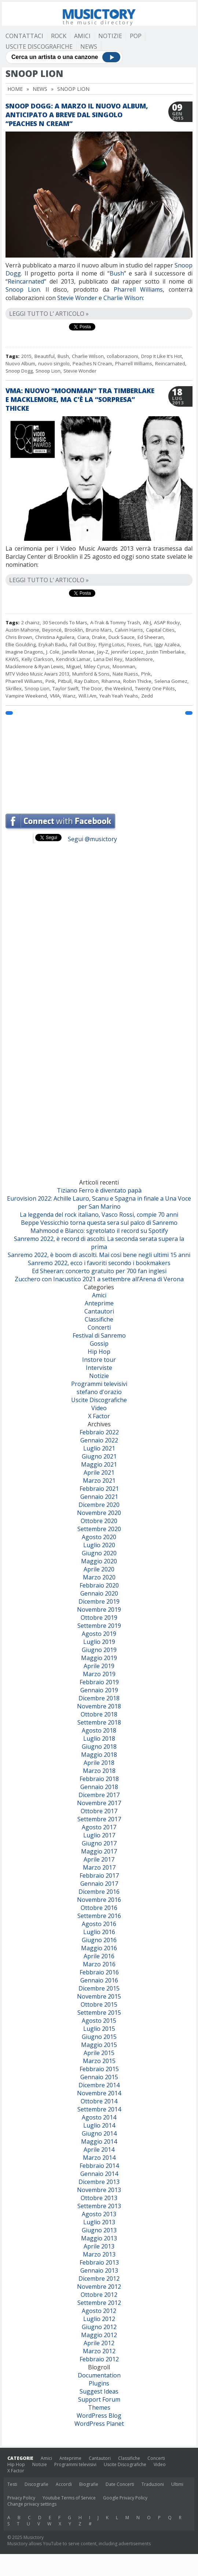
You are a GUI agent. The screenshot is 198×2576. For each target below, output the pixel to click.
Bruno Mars (99, 630)
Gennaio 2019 (99, 1690)
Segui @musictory (92, 839)
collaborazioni (122, 356)
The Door (91, 688)
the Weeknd (118, 688)
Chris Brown (19, 637)
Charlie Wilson (88, 356)
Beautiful (44, 356)
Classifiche (99, 1319)
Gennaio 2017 (99, 1884)
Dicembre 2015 (99, 1988)
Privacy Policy (21, 2498)
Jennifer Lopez (127, 651)
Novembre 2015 (99, 1996)
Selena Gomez (170, 681)
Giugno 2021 (99, 1456)
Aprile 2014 (99, 2150)
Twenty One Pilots (155, 688)
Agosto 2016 (99, 1924)
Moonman (124, 666)
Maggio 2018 (99, 1755)
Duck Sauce (122, 637)
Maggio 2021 (99, 1464)
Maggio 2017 (99, 1851)
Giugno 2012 (99, 2327)
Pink (50, 681)
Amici (82, 36)
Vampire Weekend (26, 695)
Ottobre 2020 (99, 1521)
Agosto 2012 (99, 2311)
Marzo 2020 (99, 1577)
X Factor (99, 1416)
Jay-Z (102, 651)
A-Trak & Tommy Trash (115, 622)
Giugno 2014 (99, 2133)
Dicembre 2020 (99, 1505)
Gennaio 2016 (99, 1980)
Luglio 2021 (99, 1448)
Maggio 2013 (99, 2238)
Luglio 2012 (99, 2319)
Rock (58, 36)
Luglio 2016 (99, 1932)
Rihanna (111, 681)
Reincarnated (26, 281)
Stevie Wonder (79, 370)
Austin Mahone (22, 630)
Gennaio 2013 (99, 2270)
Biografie (88, 2484)
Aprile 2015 (99, 2053)
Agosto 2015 (99, 2021)
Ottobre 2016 (99, 1908)
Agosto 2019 (99, 1634)
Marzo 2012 (99, 2351)
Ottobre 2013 (99, 2198)
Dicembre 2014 (99, 2085)
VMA (55, 695)
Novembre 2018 (99, 1706)
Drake (99, 637)
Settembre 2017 (99, 1819)
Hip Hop (99, 1352)
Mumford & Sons (91, 673)
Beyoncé (52, 630)
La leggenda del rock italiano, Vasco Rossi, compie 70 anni (99, 1215)
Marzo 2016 (99, 1964)
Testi (12, 2484)
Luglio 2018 (99, 1738)
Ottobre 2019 (99, 1618)
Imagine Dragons (24, 651)
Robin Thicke (137, 681)
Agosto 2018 (99, 1730)
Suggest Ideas (99, 2391)
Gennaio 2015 (99, 2077)
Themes (99, 2407)
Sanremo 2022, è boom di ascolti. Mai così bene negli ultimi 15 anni (99, 1255)
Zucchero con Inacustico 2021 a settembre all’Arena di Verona (99, 1279)
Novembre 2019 (99, 1609)
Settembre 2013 (99, 2206)
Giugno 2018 (99, 1746)
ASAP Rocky (167, 622)
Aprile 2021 (99, 1472)
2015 (26, 356)
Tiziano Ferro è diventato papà (99, 1190)
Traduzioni (153, 2484)
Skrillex (14, 688)
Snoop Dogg (19, 370)
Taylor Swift (65, 688)
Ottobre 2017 (99, 1811)
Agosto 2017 (99, 1827)
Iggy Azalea (167, 644)
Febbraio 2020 (99, 1585)
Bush (117, 273)
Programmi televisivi (99, 1384)
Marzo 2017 (99, 1867)
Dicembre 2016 (99, 1892)
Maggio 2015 (99, 2045)
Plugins (99, 2383)
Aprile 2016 (99, 1956)
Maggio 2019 (99, 1658)
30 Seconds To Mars (65, 622)
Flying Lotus (111, 644)
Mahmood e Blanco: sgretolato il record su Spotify (99, 1231)
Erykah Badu (52, 644)
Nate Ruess (125, 673)
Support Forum (99, 2399)
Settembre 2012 (99, 2303)
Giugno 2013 (99, 2230)
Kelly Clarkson (37, 659)
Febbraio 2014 (99, 2166)
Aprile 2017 (99, 1859)
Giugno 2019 (99, 1650)
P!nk (146, 673)
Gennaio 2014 (99, 2174)
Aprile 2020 (99, 1569)
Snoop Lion (23, 289)
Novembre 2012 (99, 2287)
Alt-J (147, 622)
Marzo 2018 (99, 1771)
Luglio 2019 (99, 1642)
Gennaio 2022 (99, 1440)
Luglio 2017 (99, 1835)
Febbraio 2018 (99, 1779)
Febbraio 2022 (99, 1432)
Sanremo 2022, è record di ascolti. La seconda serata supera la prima (99, 1243)
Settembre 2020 (99, 1529)
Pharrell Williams (138, 289)
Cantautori (99, 1311)
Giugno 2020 (99, 1553)
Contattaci (24, 36)
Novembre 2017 (99, 1803)
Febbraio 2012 (99, 2359)
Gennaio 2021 (99, 1497)
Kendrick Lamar (73, 659)
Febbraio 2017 (99, 1875)
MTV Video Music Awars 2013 (37, 673)
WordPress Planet (99, 2424)
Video (99, 1408)
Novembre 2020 (99, 1513)
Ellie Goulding (21, 644)
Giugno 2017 (99, 1843)
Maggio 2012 (99, 2335)
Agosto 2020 (99, 1537)
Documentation (99, 2375)
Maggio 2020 (99, 1561)
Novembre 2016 (99, 1900)
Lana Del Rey (108, 659)
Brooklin (74, 630)
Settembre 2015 (99, 2012)
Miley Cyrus (97, 666)
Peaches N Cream (92, 363)
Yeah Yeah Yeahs (118, 695)
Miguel (73, 666)
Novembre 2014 (99, 2093)
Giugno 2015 (99, 2037)
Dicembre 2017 (99, 1795)
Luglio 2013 (99, 2222)
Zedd (147, 695)
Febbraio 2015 (99, 2069)
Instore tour (99, 1360)
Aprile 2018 (99, 1763)
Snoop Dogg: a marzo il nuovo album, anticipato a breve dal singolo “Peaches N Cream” (77, 114)
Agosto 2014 (99, 2117)
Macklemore (139, 659)
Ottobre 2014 (99, 2101)
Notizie (110, 36)
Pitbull (65, 681)
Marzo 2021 (99, 1481)
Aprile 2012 (99, 2343)
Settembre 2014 (99, 2109)
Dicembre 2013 (99, 2182)
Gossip (99, 1343)
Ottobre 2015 (99, 2004)
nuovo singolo (54, 363)
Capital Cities (160, 630)
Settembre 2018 (99, 1722)
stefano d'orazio (99, 1392)
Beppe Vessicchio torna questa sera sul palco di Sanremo (99, 1223)
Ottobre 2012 (99, 2295)
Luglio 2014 (99, 2125)
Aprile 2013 (99, 2246)
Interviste (99, 1368)
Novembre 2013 (99, 2190)
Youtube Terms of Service (69, 2498)
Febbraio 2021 (99, 1489)
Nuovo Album (20, 363)
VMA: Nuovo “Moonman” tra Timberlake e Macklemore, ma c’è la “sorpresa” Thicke (80, 399)
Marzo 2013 (99, 2254)
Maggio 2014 (99, 2141)
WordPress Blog (99, 2415)
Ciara (83, 637)
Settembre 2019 (99, 1626)
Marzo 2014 (99, 2158)
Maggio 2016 (99, 1948)
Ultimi (177, 2484)
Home (15, 88)
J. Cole (52, 651)
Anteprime (99, 1303)
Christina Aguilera (54, 637)
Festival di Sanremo (99, 1335)
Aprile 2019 (99, 1666)
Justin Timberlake (165, 651)
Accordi (64, 2484)
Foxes (133, 644)
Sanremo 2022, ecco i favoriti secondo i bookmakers (99, 1263)
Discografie (36, 2484)
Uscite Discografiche (39, 46)
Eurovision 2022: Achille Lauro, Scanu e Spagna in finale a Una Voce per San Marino (99, 1202)
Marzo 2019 (99, 1674)
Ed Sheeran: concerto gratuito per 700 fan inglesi (99, 1271)
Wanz (69, 695)
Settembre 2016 (99, 1916)
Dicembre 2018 (99, 1698)
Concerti (99, 1327)
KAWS (12, 659)
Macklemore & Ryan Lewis (34, 666)
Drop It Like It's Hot (161, 356)
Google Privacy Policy (125, 2498)
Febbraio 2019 (99, 1682)
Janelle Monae (78, 651)
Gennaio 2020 (99, 1593)
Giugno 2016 (99, 1940)
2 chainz (30, 622)
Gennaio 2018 (99, 1787)
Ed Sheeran (151, 637)
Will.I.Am (87, 695)
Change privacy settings (31, 2504)
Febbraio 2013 (99, 2262)
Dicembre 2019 (99, 1601)
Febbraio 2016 (99, 1972)
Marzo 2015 (99, 2061)
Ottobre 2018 (99, 1714)
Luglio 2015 (99, 2029)
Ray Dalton (86, 681)
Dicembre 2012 (99, 2278)
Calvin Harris (129, 630)
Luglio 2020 (99, 1545)
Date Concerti (120, 2484)
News (88, 46)
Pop (136, 36)
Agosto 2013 (99, 2214)
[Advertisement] (99, 760)
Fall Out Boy (83, 644)
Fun (147, 644)
